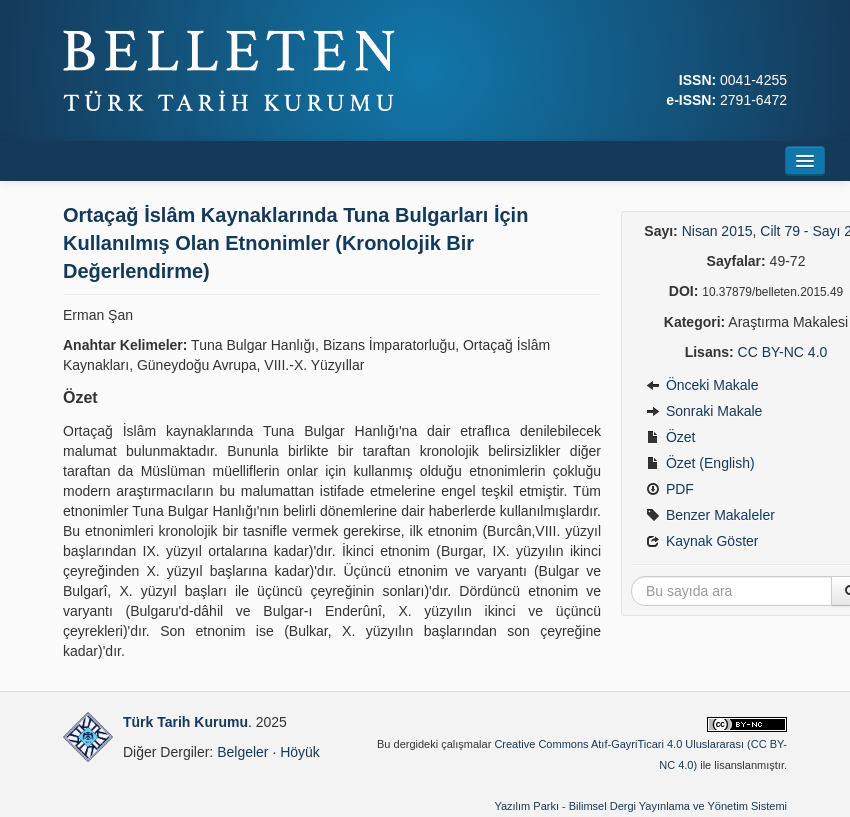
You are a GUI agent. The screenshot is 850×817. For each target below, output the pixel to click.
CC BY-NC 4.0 (783, 352)
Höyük (300, 752)
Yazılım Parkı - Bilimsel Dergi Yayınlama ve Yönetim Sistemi (640, 806)
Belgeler (242, 752)
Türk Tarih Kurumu (185, 722)
